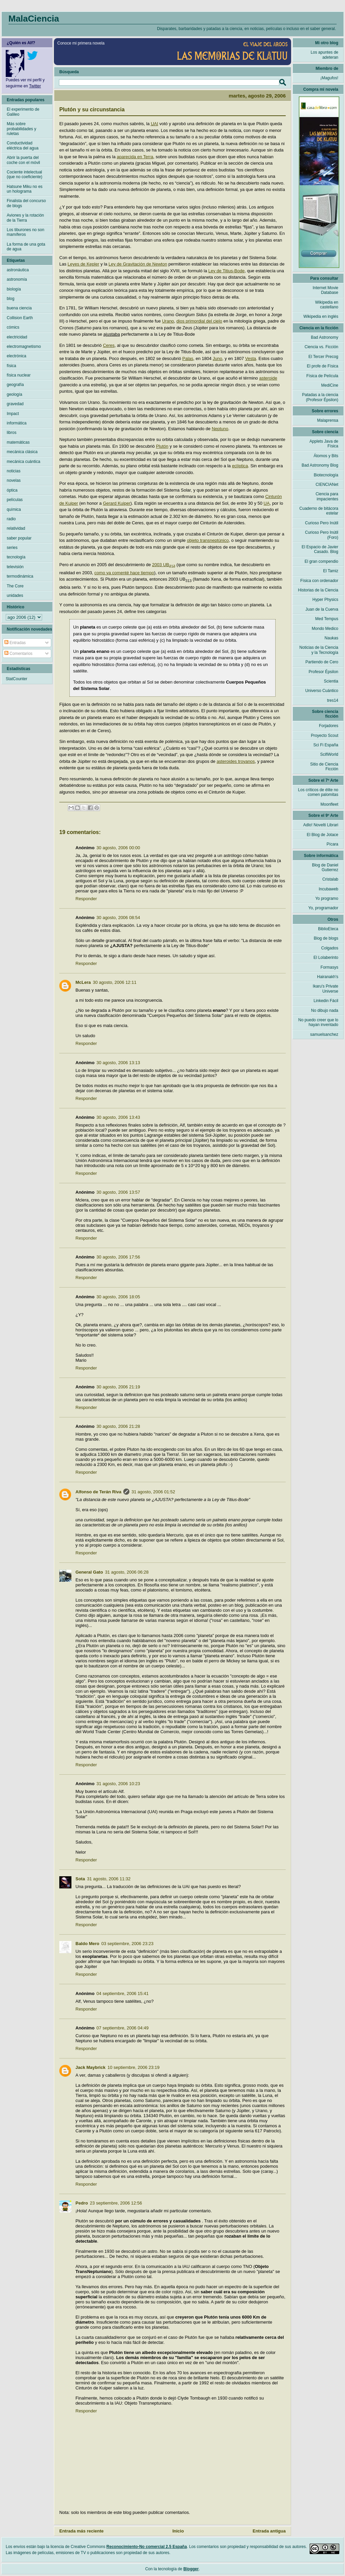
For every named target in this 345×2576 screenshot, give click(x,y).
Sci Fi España (325, 745)
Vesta (250, 358)
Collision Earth (20, 317)
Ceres (109, 345)
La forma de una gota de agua (26, 246)
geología (14, 394)
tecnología (16, 557)
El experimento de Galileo (23, 111)
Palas (187, 358)
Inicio (178, 2530)
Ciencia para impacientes (327, 496)
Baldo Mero (87, 1943)
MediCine (329, 385)
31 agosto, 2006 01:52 (153, 1491)
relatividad (16, 528)
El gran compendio (321, 561)
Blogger (190, 2569)
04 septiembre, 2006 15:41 (122, 1993)
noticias (14, 471)
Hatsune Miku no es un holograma (24, 189)
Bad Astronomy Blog (320, 465)
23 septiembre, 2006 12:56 (116, 2203)
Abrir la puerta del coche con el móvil (23, 160)
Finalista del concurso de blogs (26, 203)
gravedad (15, 403)
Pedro (81, 2203)
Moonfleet (329, 804)
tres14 (332, 700)
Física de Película (322, 375)
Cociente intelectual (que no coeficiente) (24, 174)
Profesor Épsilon (323, 671)
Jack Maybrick (90, 2067)
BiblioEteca (328, 928)
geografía (15, 384)
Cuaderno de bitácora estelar (319, 511)
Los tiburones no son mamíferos (25, 232)
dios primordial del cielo (199, 321)
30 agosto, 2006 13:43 (118, 1117)
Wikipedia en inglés (321, 316)
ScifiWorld (329, 754)
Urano (168, 321)
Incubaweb (328, 889)
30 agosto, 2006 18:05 (118, 1296)
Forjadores (328, 725)
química (14, 509)
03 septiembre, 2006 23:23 (127, 1943)
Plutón (162, 446)
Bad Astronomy (324, 337)
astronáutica (18, 270)
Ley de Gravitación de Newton (137, 264)
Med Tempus (326, 618)
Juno (217, 358)
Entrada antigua (269, 2530)
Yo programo (326, 898)
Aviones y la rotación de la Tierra (25, 217)
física (11, 365)
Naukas (331, 638)
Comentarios (18, 653)
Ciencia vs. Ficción (321, 346)
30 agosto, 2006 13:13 (118, 1062)
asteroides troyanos (236, 761)
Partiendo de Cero (322, 662)
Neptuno (220, 428)
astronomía (17, 279)
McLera (83, 982)
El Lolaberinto (326, 957)
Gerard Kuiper (116, 503)
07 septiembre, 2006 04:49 (122, 2027)
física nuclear (19, 375)
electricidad (17, 337)
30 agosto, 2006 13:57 (118, 1192)
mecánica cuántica (23, 461)
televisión (15, 566)
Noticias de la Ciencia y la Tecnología (319, 650)
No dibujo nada (324, 1010)
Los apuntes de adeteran (324, 54)
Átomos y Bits (326, 455)
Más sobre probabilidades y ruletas (21, 128)
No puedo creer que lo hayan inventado (318, 1022)
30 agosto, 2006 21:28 (118, 1426)
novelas (14, 480)
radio (11, 519)
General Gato (89, 1572)
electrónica (16, 356)
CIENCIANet (327, 484)
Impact (13, 413)
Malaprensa (327, 420)
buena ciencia (19, 308)
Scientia (331, 681)
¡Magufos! (329, 78)
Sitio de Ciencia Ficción (324, 766)
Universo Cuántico (321, 690)
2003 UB (163, 564)
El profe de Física (322, 366)
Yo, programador (323, 908)
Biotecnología (326, 475)
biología (14, 289)
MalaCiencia (33, 18)
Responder (86, 898)
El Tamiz (330, 571)
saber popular (19, 538)
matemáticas (18, 442)
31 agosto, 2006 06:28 (127, 1572)
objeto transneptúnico (208, 540)
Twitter (35, 86)
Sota (80, 1878)
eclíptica (240, 465)
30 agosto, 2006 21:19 (118, 1386)
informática (17, 423)
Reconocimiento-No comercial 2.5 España (146, 2546)
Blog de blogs (326, 938)
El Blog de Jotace (322, 834)
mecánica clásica (22, 451)
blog (10, 298)
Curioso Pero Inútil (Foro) (321, 534)
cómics (13, 327)
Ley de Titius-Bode (226, 270)
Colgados (329, 948)
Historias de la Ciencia (318, 590)
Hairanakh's (327, 976)
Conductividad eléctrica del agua (22, 145)
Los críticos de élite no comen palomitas (318, 792)
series (12, 547)
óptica (12, 490)
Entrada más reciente (81, 2530)
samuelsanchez (324, 1034)
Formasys (329, 967)
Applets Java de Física (324, 443)
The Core (15, 586)
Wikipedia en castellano (326, 304)
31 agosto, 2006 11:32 (108, 1878)
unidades (15, 595)
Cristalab (330, 879)
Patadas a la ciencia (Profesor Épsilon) (320, 397)
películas (15, 499)
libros (12, 432)
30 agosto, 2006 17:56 (118, 1256)
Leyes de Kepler (83, 264)
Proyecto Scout (324, 735)
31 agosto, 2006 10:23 (118, 1783)
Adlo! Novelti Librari (320, 825)
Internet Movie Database (325, 290)
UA (266, 503)
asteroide (268, 378)
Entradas (15, 642)
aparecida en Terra (135, 156)
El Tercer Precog (323, 356)
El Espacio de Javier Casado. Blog (320, 549)
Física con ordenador (319, 580)
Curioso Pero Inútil (321, 523)
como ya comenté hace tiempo (124, 572)
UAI (154, 123)
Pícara (332, 844)
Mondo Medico (325, 628)
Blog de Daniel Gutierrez (325, 867)
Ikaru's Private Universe (325, 988)
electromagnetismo (24, 346)
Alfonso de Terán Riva (98, 1491)
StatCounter (16, 678)
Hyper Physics (325, 599)
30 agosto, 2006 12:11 (114, 982)
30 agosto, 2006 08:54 (118, 917)
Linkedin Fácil (326, 1000)
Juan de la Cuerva (322, 609)
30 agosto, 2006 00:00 (118, 847)
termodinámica (20, 576)
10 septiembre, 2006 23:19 (133, 2067)
